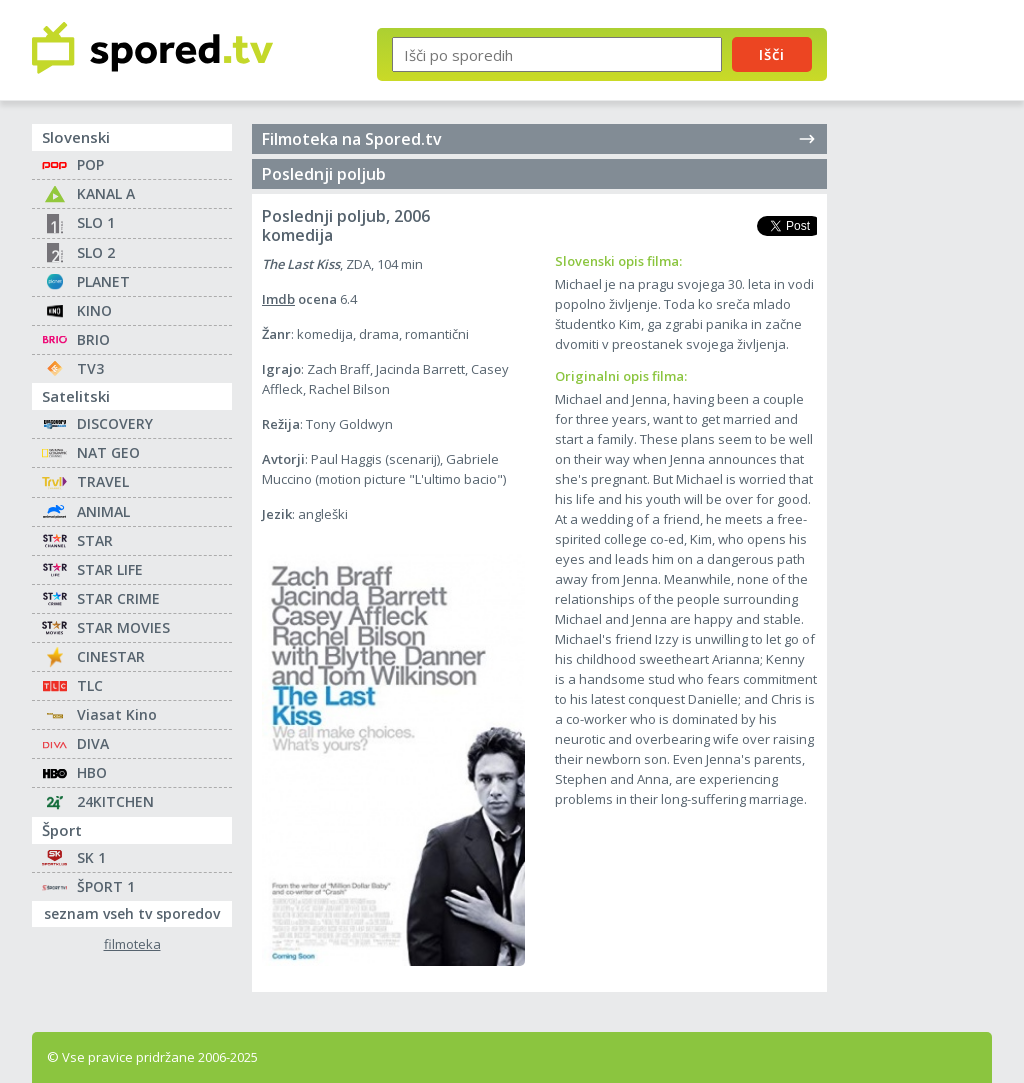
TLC (90, 685)
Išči (772, 54)
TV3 (90, 368)
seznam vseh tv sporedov (138, 912)
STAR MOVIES (123, 627)
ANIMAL (103, 511)
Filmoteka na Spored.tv (539, 139)
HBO (92, 772)
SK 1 (91, 857)
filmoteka (132, 944)
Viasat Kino (117, 714)
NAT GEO (108, 452)
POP (90, 164)
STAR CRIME (118, 598)
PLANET (103, 281)
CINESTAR (111, 656)
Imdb (278, 299)
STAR (95, 540)
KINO (94, 310)
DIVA (93, 743)
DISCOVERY (115, 423)
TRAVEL (103, 481)
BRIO (93, 339)
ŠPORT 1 (106, 886)
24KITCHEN (115, 801)
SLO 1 (96, 222)
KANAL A (106, 193)
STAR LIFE (110, 569)
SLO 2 (96, 252)
